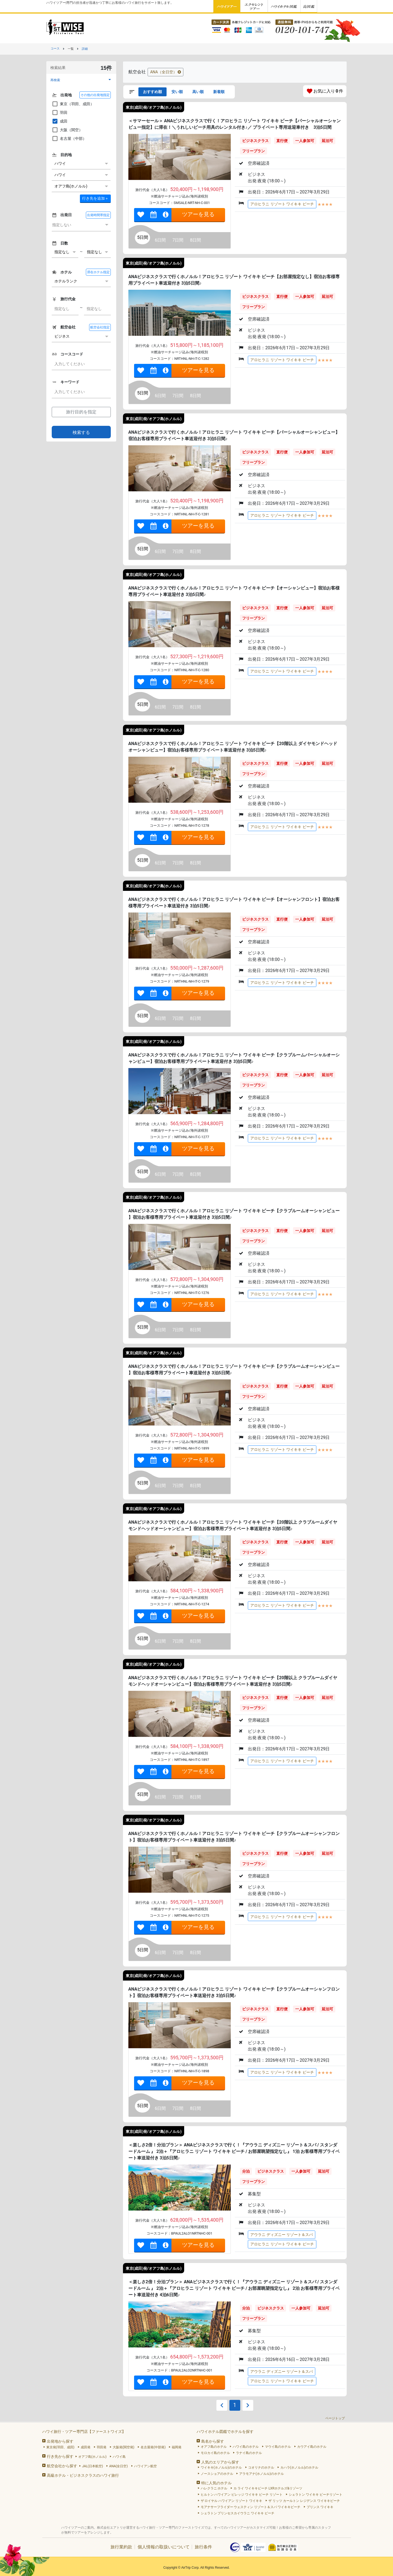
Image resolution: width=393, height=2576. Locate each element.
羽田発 (101, 2447)
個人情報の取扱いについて (164, 2546)
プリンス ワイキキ (320, 2507)
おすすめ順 (152, 91)
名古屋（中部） (69, 138)
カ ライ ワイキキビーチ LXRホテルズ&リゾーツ (267, 2488)
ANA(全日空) (118, 2466)
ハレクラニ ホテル (214, 2488)
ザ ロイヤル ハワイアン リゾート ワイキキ (231, 2501)
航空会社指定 (100, 327)
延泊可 (327, 141)
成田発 (85, 2447)
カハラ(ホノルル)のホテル (299, 2467)
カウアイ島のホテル (311, 2447)
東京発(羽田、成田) (60, 2447)
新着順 (219, 91)
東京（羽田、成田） (73, 104)
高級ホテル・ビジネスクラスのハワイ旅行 (83, 2475)
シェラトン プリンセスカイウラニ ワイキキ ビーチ (238, 2513)
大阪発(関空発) (123, 2447)
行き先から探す (60, 2456)
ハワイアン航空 (145, 2466)
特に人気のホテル (216, 2483)
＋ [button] (95, 198)
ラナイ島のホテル (249, 2453)
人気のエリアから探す (220, 2462)
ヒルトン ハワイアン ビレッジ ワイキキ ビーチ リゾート (242, 2494)
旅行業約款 (121, 2546)
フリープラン (253, 151)
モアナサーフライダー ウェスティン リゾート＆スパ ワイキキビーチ (251, 2507)
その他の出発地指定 (95, 95)
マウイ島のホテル (278, 2447)
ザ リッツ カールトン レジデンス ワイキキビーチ (304, 2501)
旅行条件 (203, 2546)
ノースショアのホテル (217, 2474)
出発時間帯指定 (98, 215)
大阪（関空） (67, 130)
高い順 (198, 91)
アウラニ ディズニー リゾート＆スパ (281, 2234)
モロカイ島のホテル (215, 2453)
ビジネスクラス (255, 141)
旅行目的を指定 (81, 411)
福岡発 (176, 2447)
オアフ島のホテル (214, 2447)
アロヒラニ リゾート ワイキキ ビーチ (282, 204)
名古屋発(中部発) (153, 2447)
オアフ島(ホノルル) (92, 2457)
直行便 (282, 141)
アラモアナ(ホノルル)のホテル (261, 2474)
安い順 (177, 91)
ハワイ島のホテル (246, 2447)
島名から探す (212, 2441)
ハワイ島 (119, 2457)
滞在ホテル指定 (98, 272)
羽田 (59, 112)
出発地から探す (60, 2441)
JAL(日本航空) (92, 2466)
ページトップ (335, 2418)
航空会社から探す (62, 2466)
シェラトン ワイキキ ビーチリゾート (315, 2494)
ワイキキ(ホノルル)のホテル (221, 2467)
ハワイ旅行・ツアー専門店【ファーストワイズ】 (84, 2431)
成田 (59, 121)
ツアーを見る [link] (198, 214)
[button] (81, 80)
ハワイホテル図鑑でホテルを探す (225, 2431)
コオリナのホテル (261, 2467)
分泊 (246, 2171)
